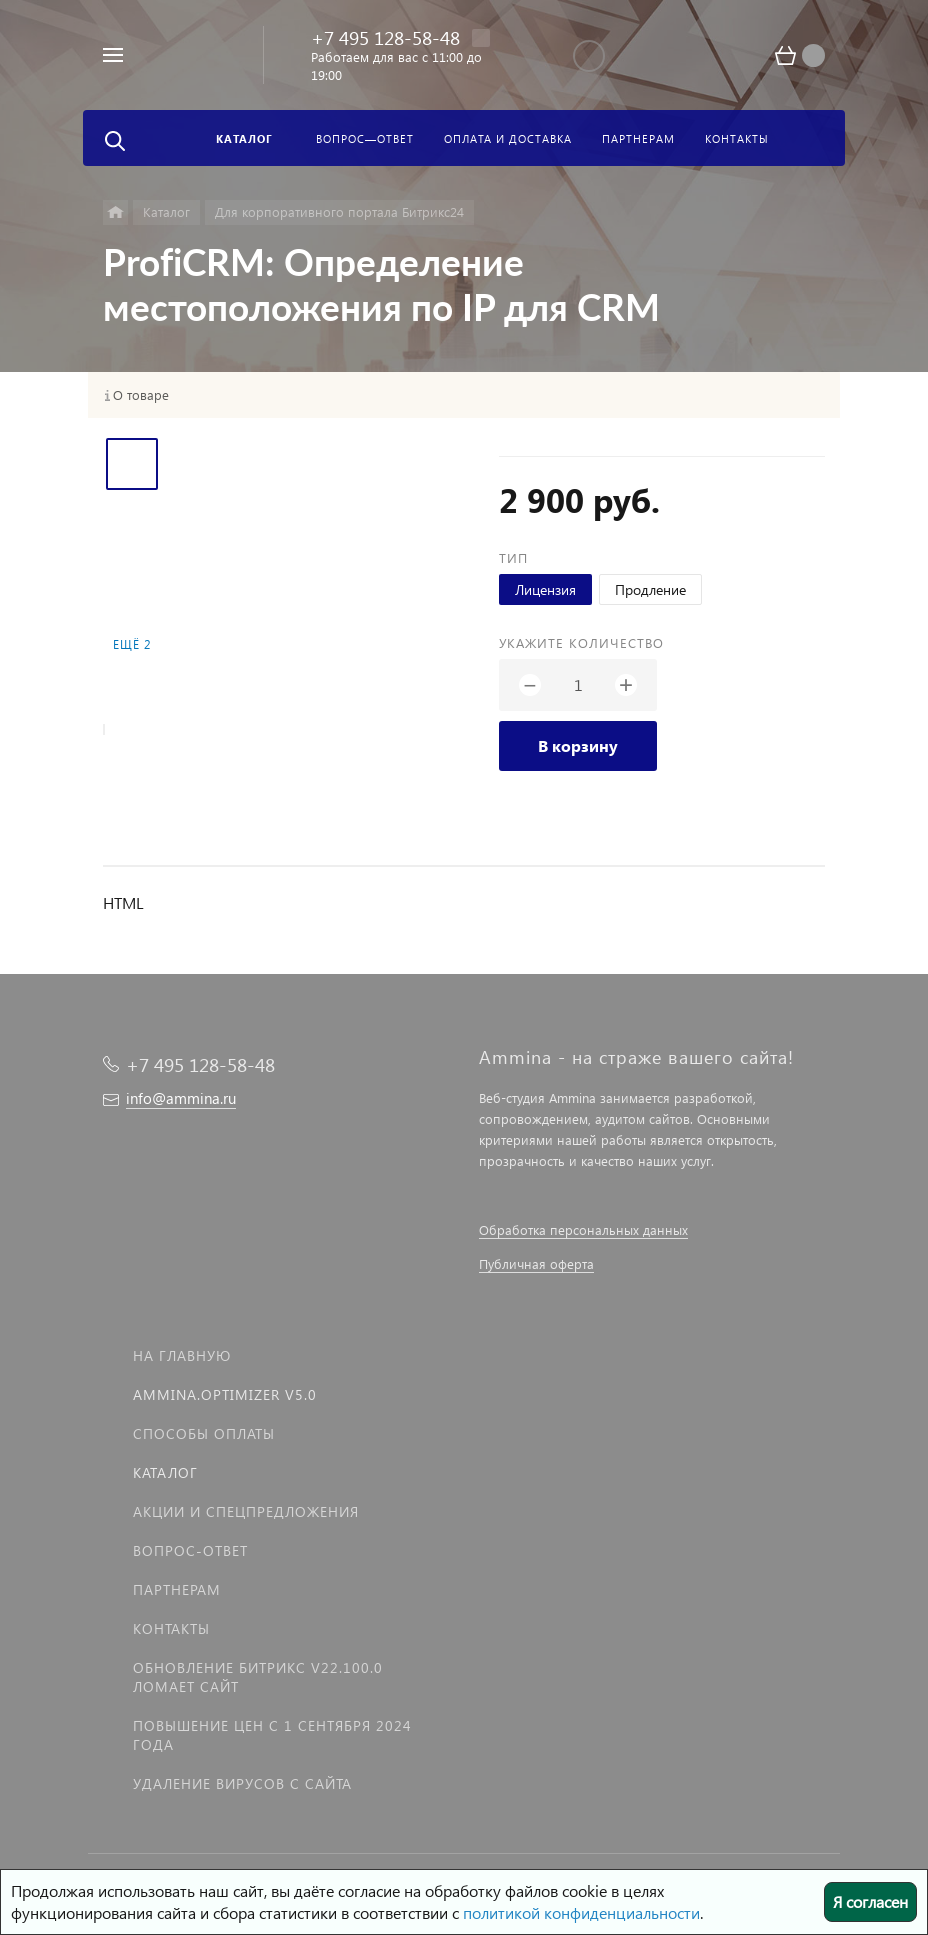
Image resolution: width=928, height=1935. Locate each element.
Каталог (165, 1472)
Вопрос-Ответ (190, 1550)
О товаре (141, 395)
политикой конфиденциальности (581, 1912)
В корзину (578, 745)
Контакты (171, 1628)
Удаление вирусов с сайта (242, 1783)
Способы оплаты (204, 1433)
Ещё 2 (132, 644)
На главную (182, 1355)
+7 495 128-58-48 (385, 37)
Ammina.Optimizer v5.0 (225, 1394)
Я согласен (870, 1901)
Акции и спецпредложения (246, 1511)
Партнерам (177, 1589)
